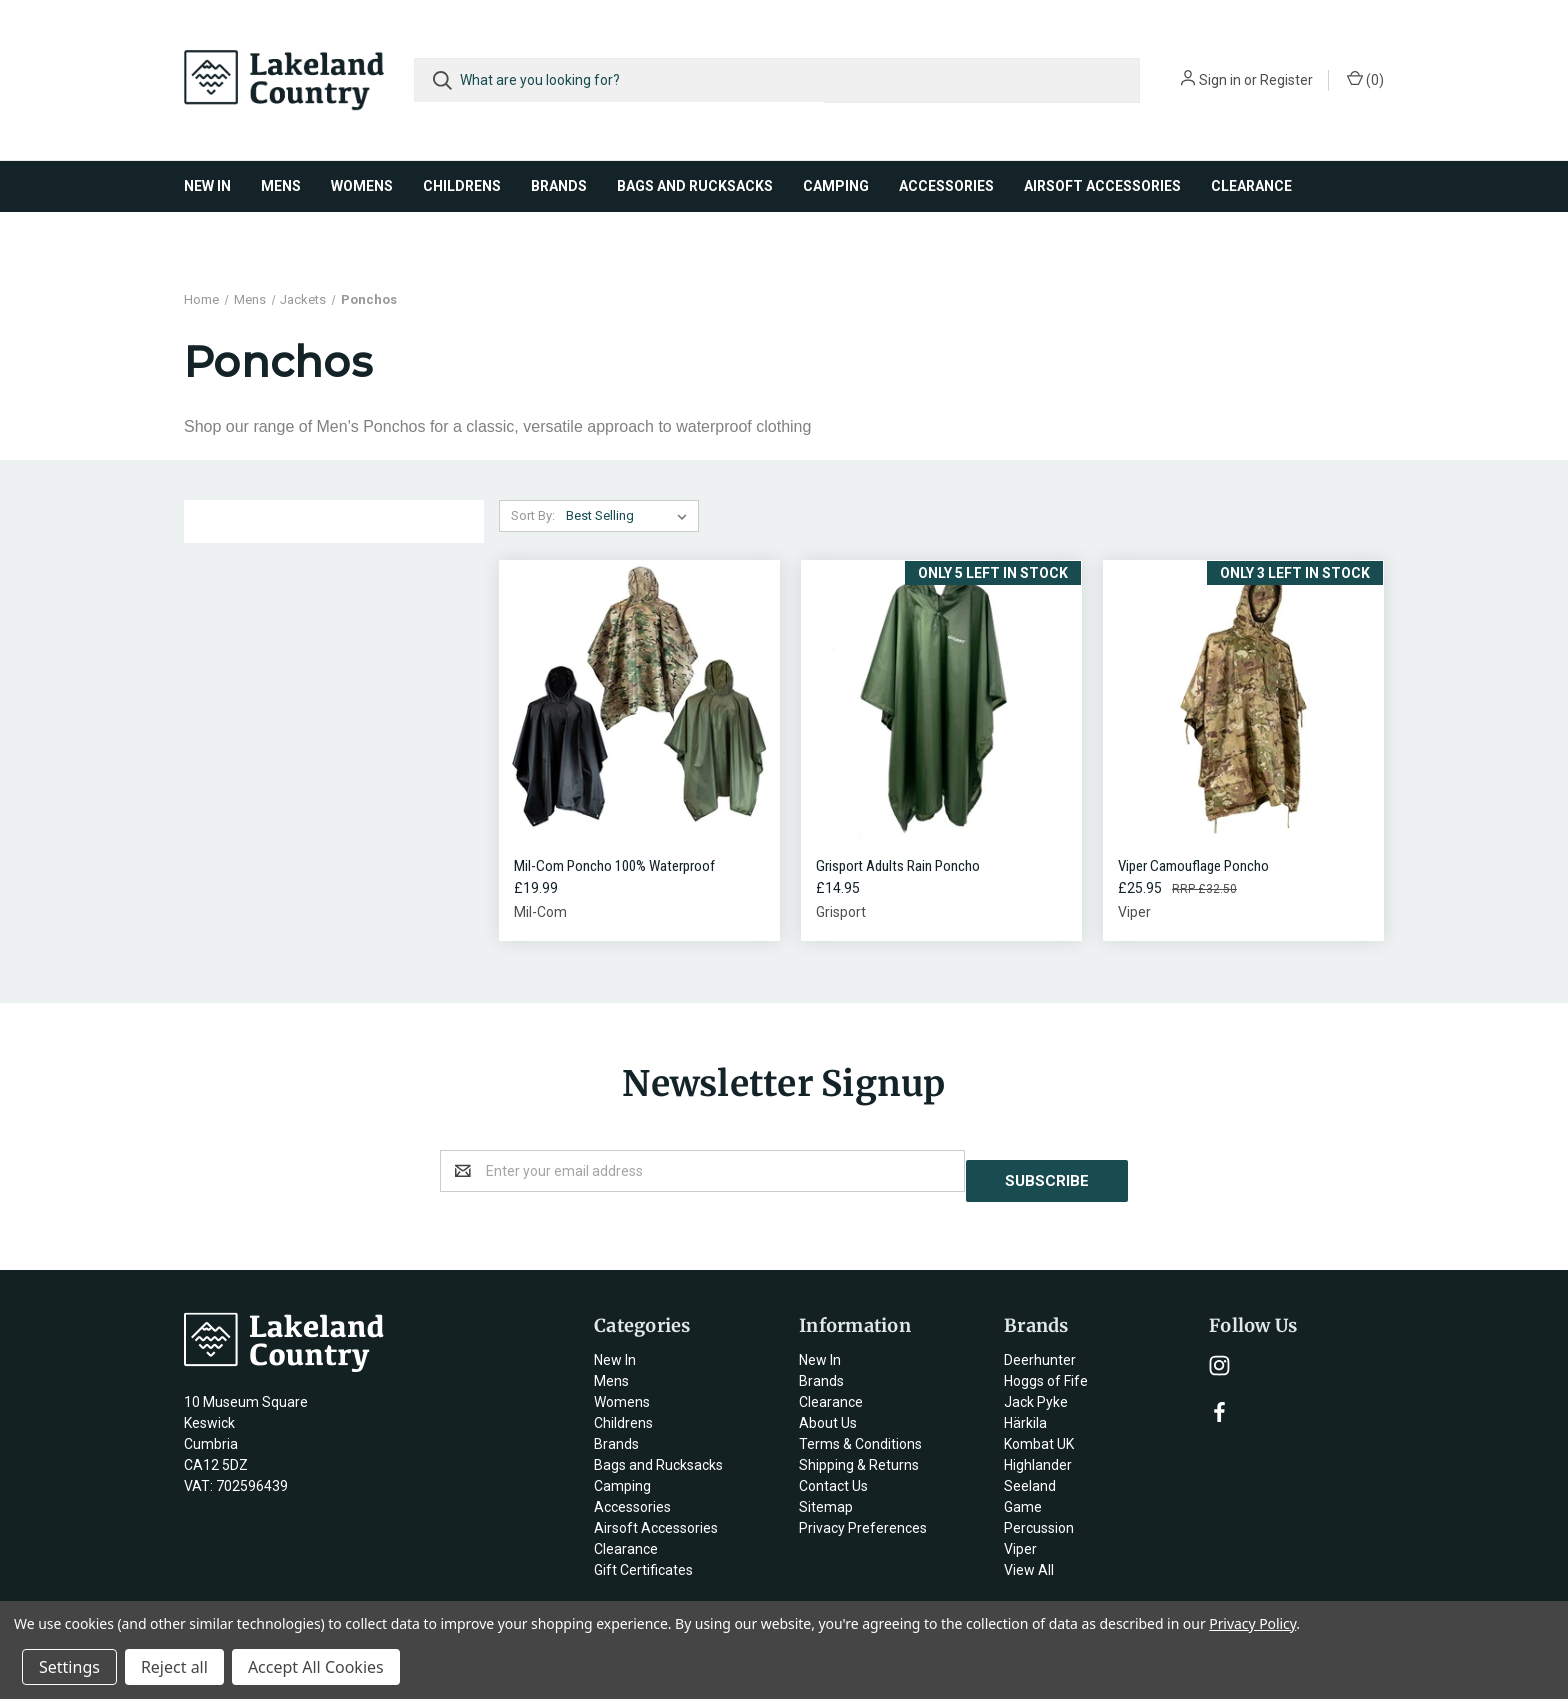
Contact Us (833, 1476)
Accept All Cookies (316, 1667)
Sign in (1220, 80)
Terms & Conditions (860, 1434)
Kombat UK (1039, 1434)
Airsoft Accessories (1102, 186)
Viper (1020, 1539)
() (1365, 79)
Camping (836, 186)
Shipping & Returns (859, 1455)
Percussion (1039, 1518)
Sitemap (826, 1497)
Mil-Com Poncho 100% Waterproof (614, 866)
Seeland (1030, 1476)
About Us (828, 1413)
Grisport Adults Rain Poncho (898, 866)
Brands (559, 186)
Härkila (1025, 1413)
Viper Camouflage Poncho (1193, 866)
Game (1023, 1497)
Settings (69, 1667)
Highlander (1038, 1455)
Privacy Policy (1252, 1623)
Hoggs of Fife (1046, 1371)
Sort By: (533, 515)
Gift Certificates (643, 1560)
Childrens (462, 186)
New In (207, 186)
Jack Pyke (1036, 1392)
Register (1286, 80)
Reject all (174, 1667)
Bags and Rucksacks (695, 186)
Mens (281, 186)
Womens (362, 186)
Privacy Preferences (863, 1518)
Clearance (1251, 186)
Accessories (946, 186)
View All (1029, 1560)
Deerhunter (1040, 1350)
